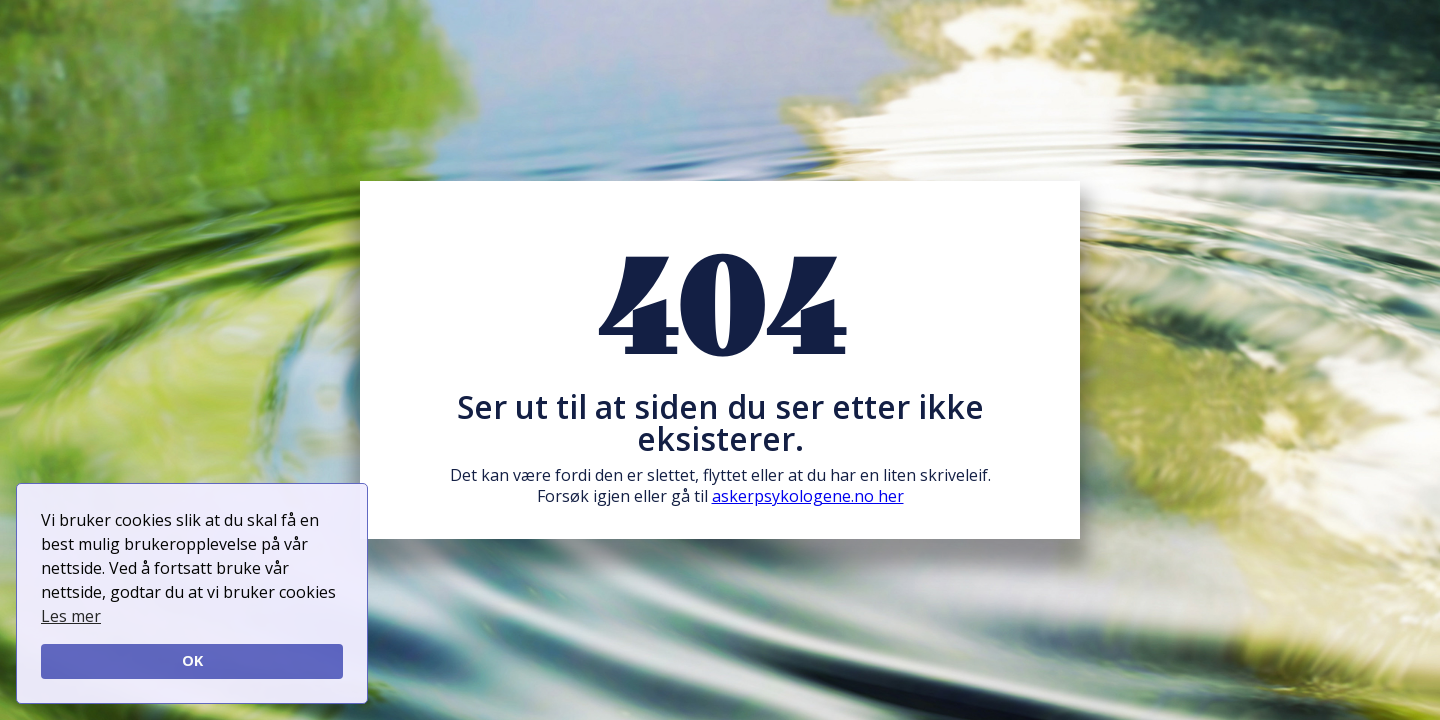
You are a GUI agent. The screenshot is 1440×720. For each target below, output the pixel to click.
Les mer (71, 616)
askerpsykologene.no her (808, 496)
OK (192, 660)
